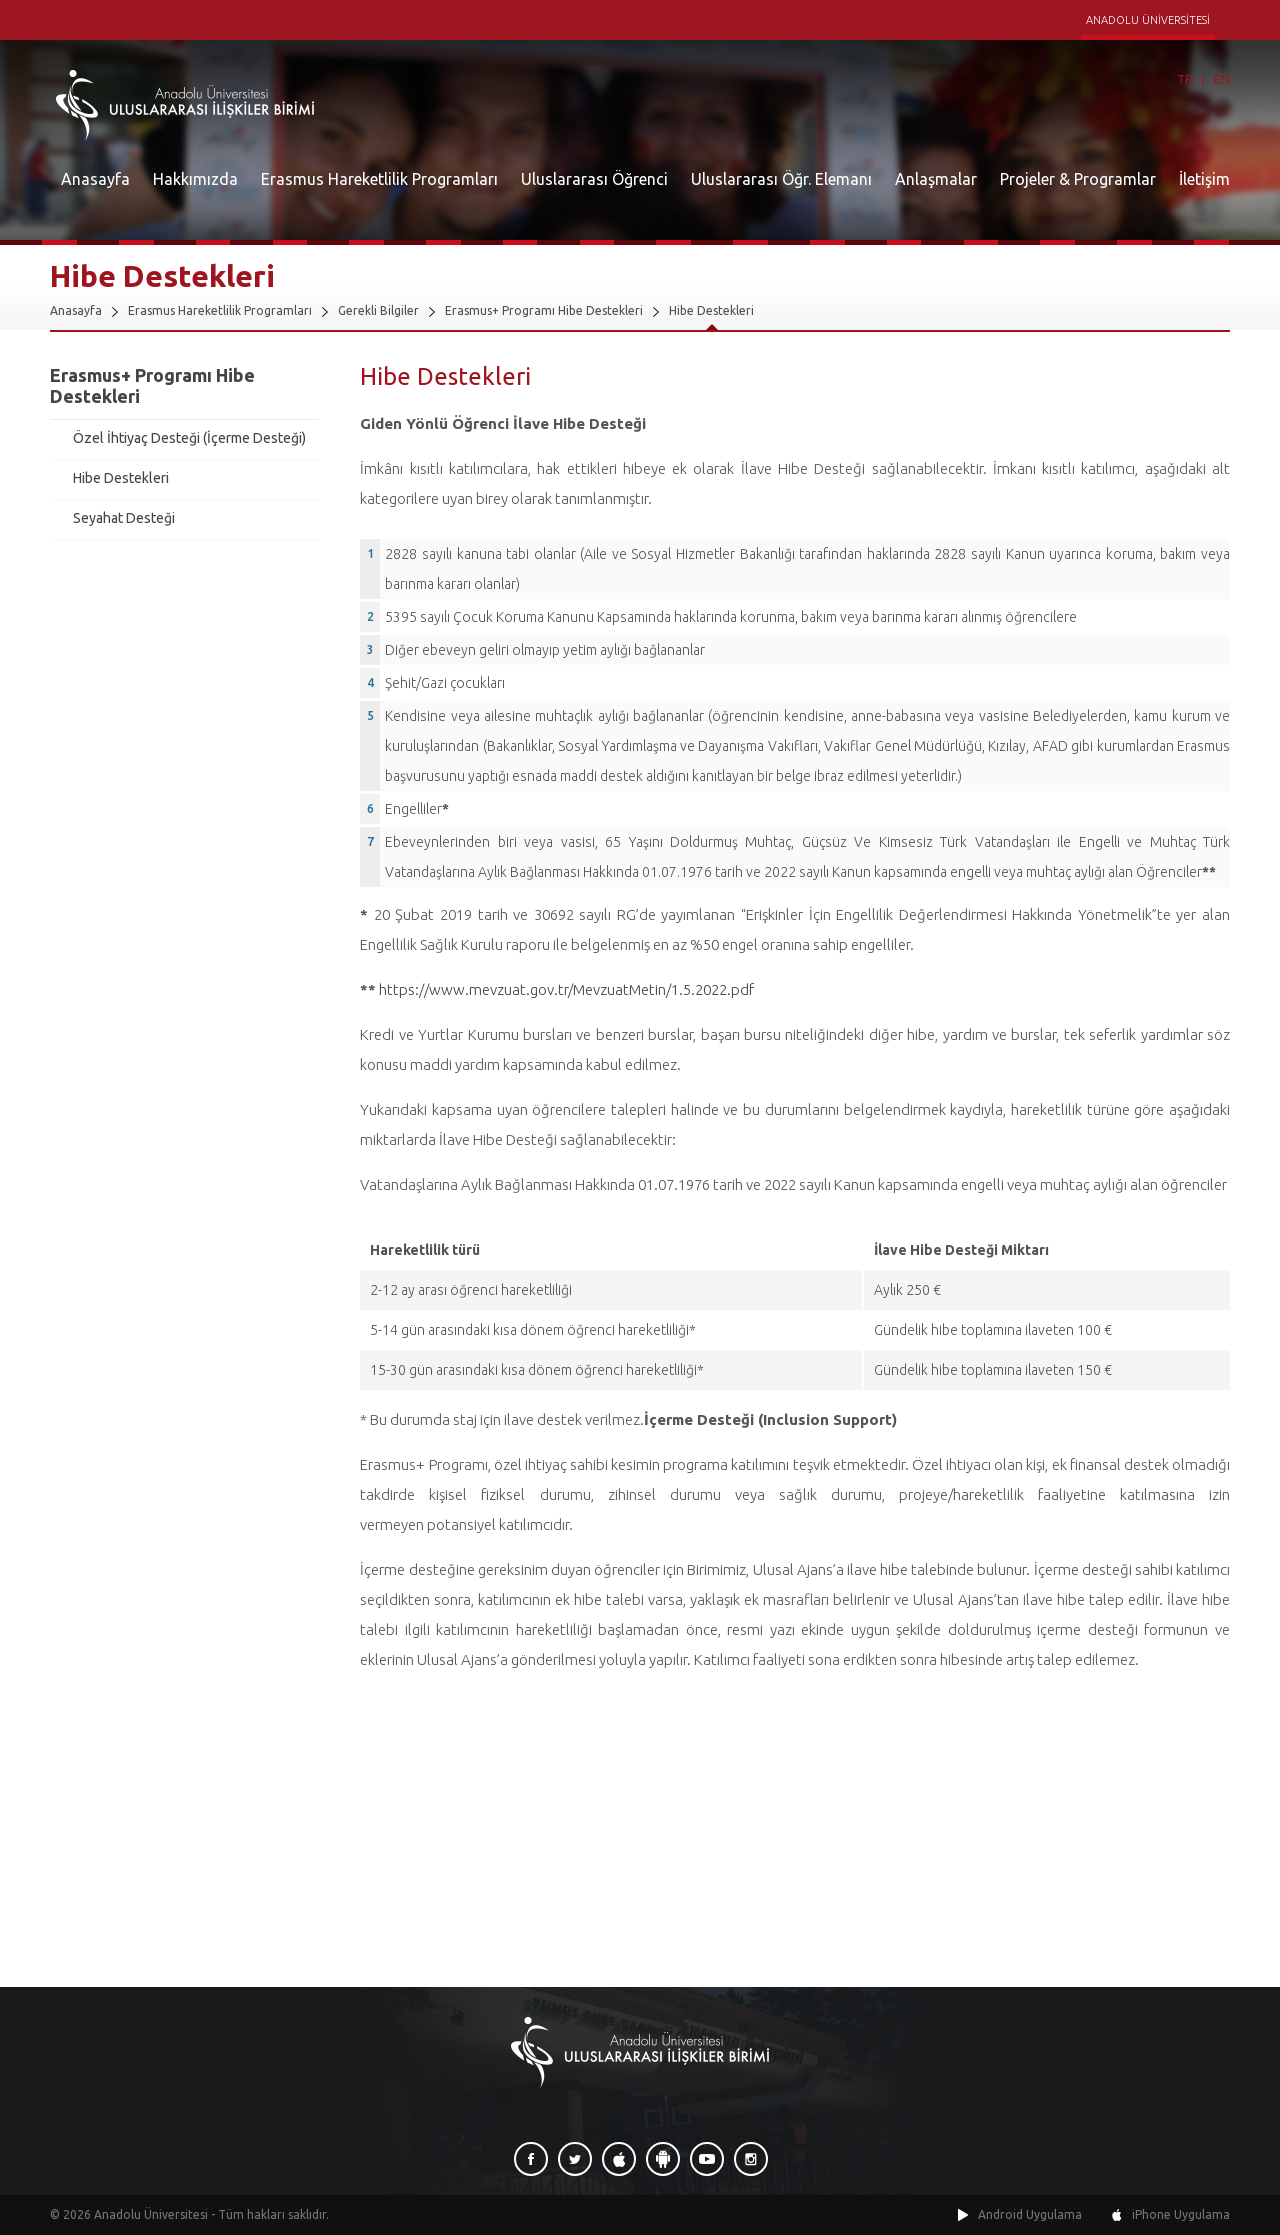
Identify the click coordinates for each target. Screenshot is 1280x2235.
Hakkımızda (195, 179)
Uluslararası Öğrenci (594, 179)
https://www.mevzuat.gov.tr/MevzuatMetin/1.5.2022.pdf (566, 989)
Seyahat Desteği (124, 518)
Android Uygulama (1030, 2214)
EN (1222, 79)
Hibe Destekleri (711, 310)
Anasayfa (95, 179)
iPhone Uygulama (1181, 2214)
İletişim (1204, 179)
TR (1185, 79)
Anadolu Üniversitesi (151, 2214)
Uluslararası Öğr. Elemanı (781, 179)
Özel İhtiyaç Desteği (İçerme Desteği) (189, 438)
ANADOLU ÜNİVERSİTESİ (1148, 20)
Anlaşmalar (936, 179)
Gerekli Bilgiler (378, 310)
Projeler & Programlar (1078, 179)
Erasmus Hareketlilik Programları (379, 179)
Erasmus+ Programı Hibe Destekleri (544, 310)
